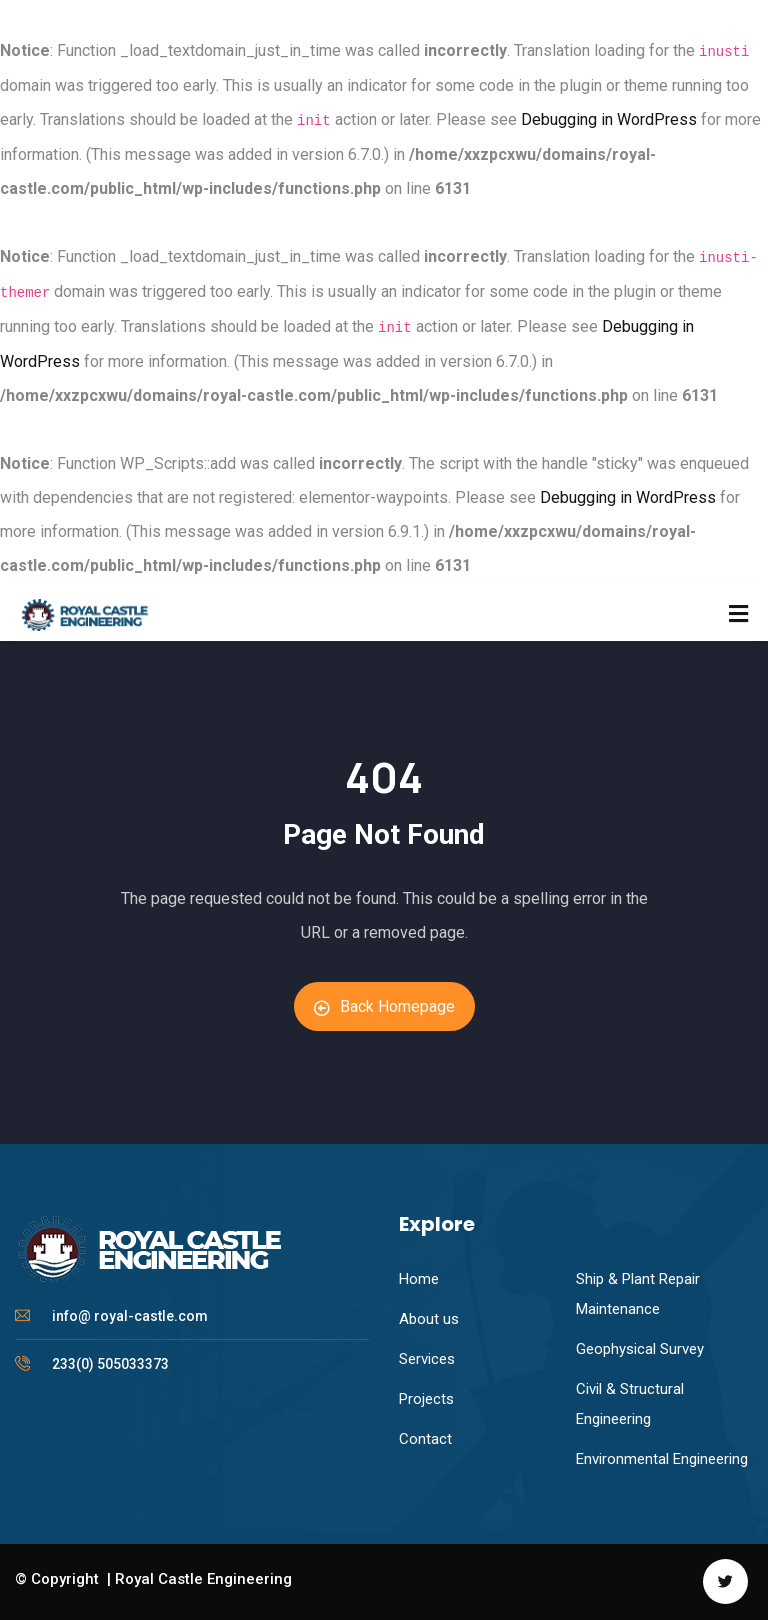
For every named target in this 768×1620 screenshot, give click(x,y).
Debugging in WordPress (609, 119)
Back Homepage (384, 1006)
